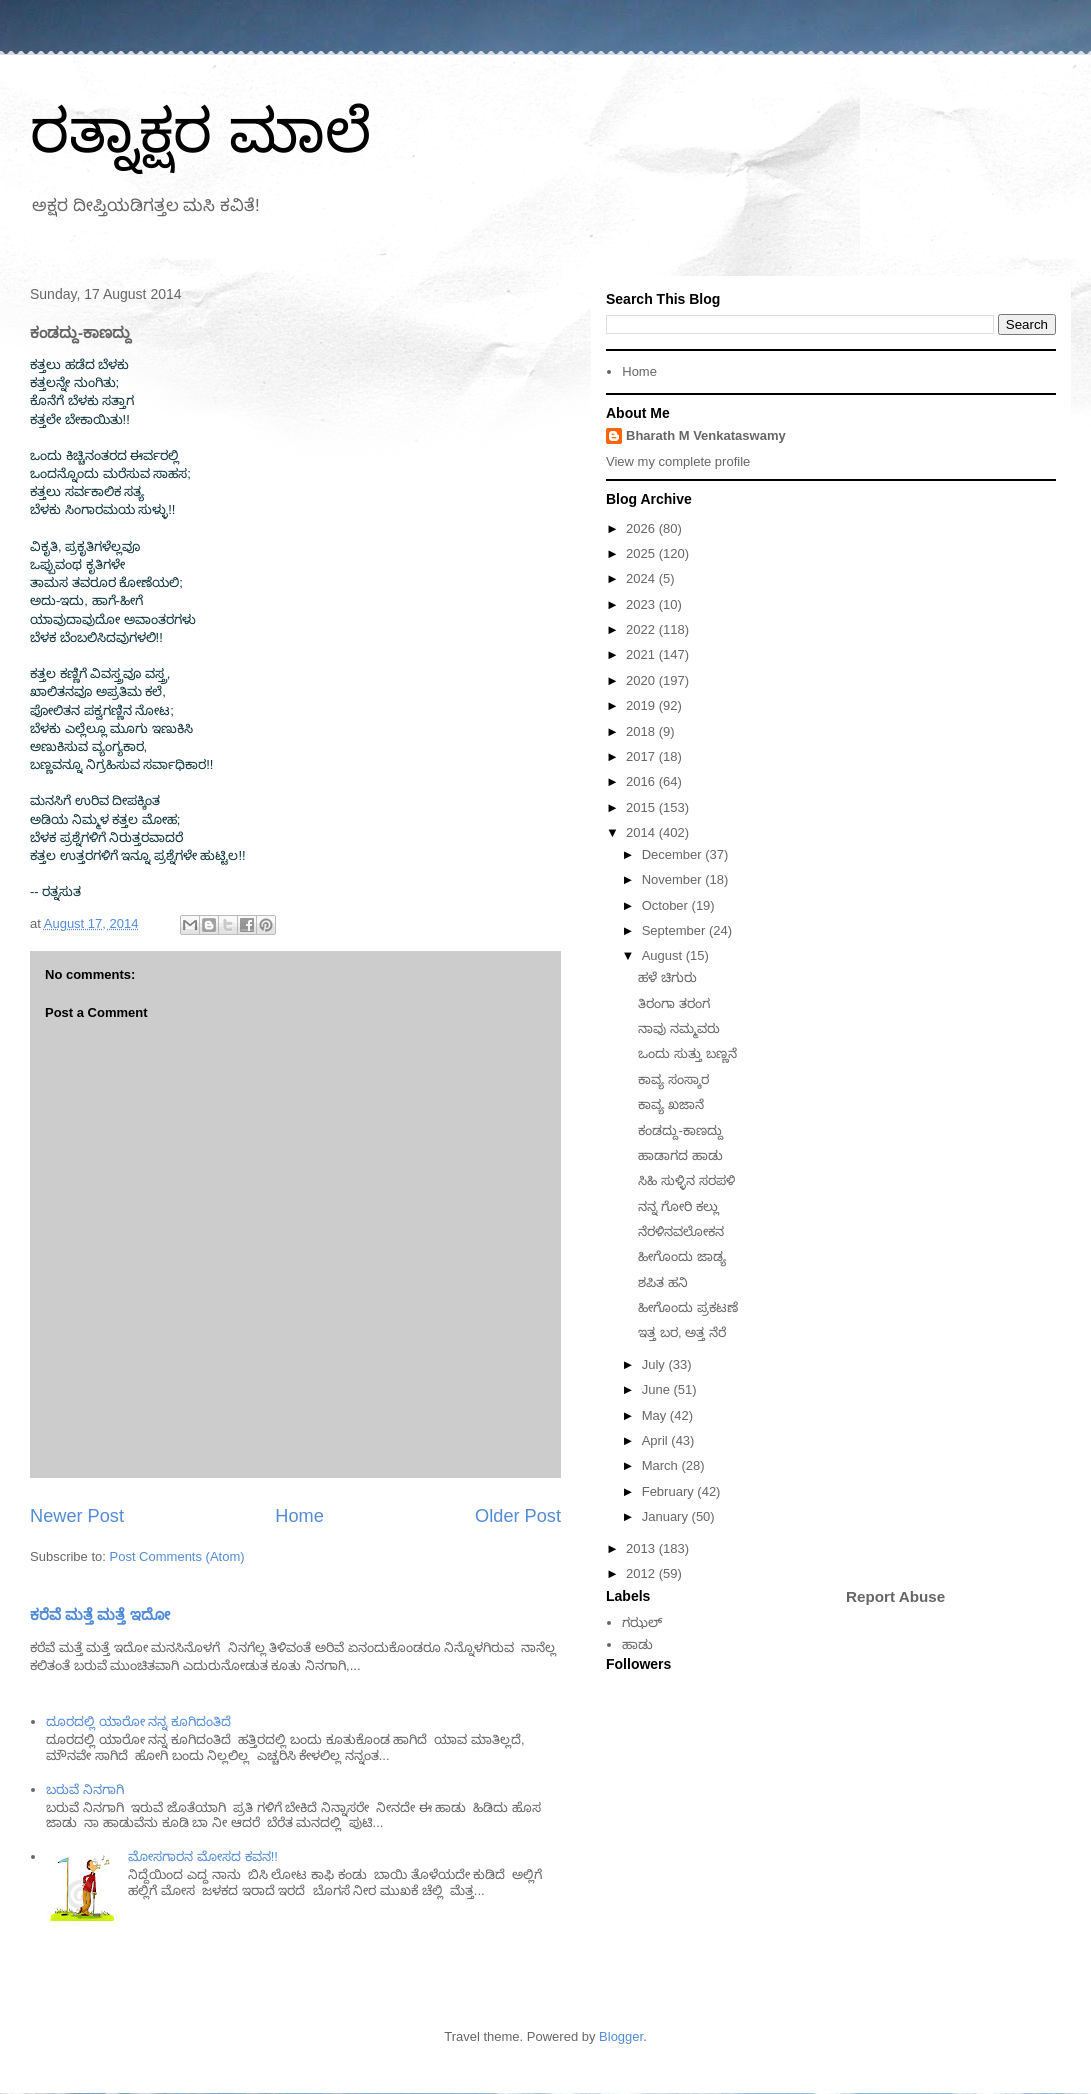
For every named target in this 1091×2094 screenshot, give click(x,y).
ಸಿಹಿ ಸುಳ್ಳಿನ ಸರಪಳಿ (686, 1180)
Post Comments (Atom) (177, 1556)
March (662, 1465)
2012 (642, 1573)
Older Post (518, 1516)
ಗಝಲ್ (642, 1622)
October (667, 905)
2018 (642, 731)
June (658, 1389)
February (670, 1491)
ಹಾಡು (637, 1644)
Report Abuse (895, 1596)
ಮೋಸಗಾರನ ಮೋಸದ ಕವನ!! (202, 1856)
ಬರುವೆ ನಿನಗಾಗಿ (85, 1789)
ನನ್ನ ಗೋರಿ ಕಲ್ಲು (678, 1206)
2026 (642, 528)
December (674, 854)
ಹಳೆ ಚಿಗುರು (667, 977)
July (655, 1364)
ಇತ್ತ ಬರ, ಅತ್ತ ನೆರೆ (681, 1332)
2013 (642, 1548)
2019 (642, 705)
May (656, 1415)
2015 (642, 807)
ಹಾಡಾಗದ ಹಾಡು (680, 1155)
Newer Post (77, 1516)
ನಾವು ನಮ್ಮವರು (679, 1028)
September (675, 930)
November (674, 879)
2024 (642, 578)
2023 (642, 604)
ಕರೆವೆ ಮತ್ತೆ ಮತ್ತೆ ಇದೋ (100, 1614)
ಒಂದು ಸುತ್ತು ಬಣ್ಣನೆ (687, 1053)
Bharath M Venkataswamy (706, 435)
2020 (642, 680)
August (664, 955)
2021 (642, 654)
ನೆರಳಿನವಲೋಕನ (681, 1231)
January (667, 1516)
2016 (642, 781)
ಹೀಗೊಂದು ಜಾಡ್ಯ (682, 1256)
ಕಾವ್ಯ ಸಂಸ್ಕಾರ (673, 1079)
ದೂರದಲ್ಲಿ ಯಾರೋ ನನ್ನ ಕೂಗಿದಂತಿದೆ (138, 1721)
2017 (642, 756)
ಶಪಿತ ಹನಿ (663, 1282)
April (657, 1440)
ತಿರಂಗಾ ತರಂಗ (674, 1003)
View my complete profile (678, 461)
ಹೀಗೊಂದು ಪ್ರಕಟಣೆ (688, 1307)
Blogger (621, 2036)
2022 (642, 629)
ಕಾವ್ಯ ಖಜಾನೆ (671, 1104)
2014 (642, 832)
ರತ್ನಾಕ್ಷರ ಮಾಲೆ (200, 131)
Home (299, 1516)
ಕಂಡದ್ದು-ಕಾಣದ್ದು (680, 1130)
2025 (642, 553)
